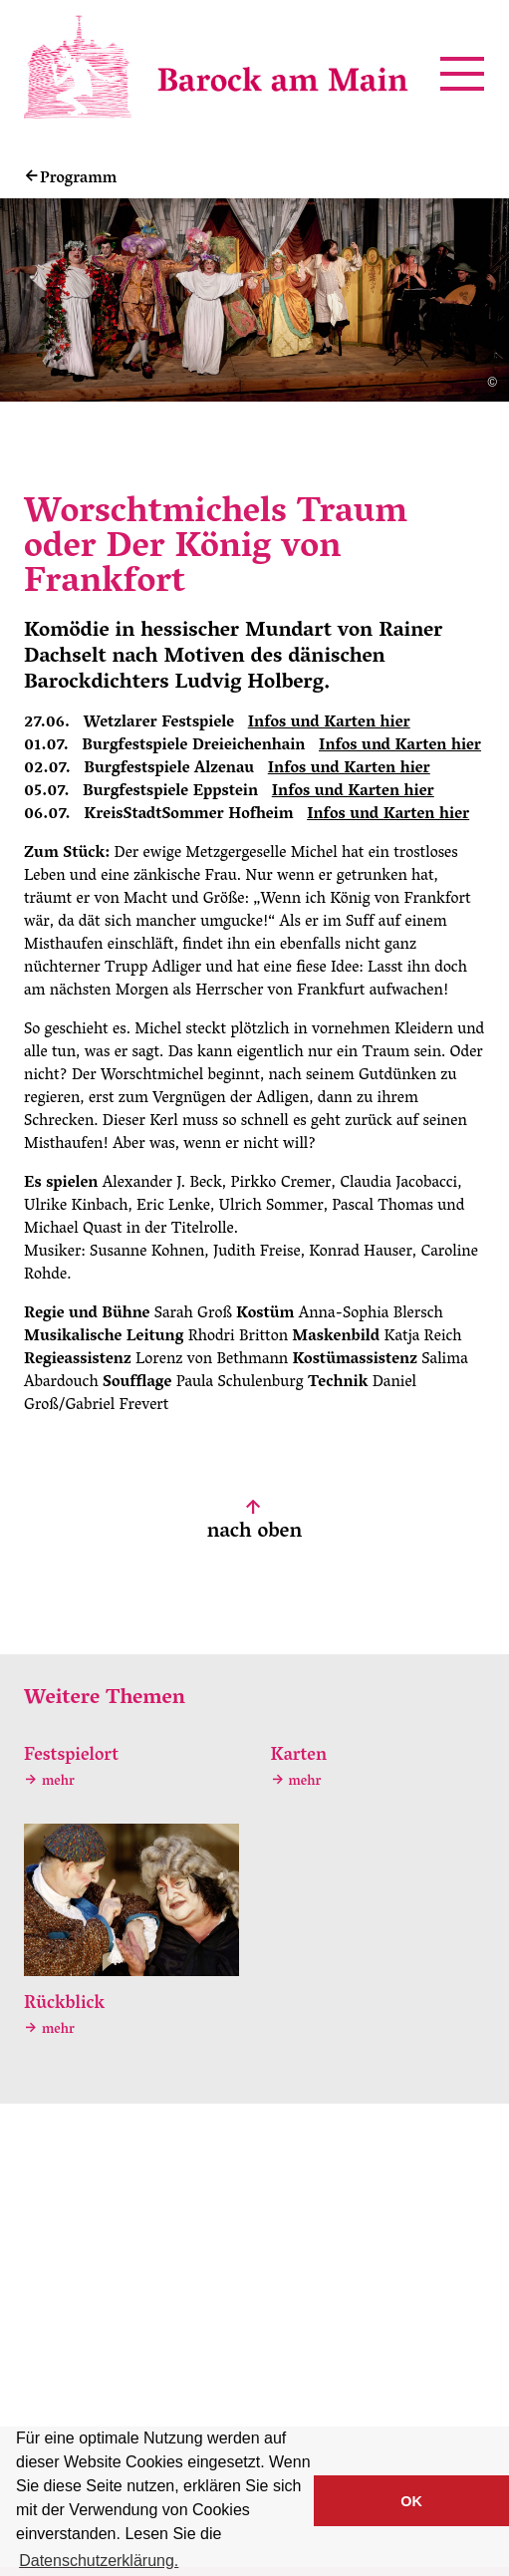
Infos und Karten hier (329, 723)
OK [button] (411, 2501)
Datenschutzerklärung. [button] (98, 2560)
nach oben (253, 1523)
